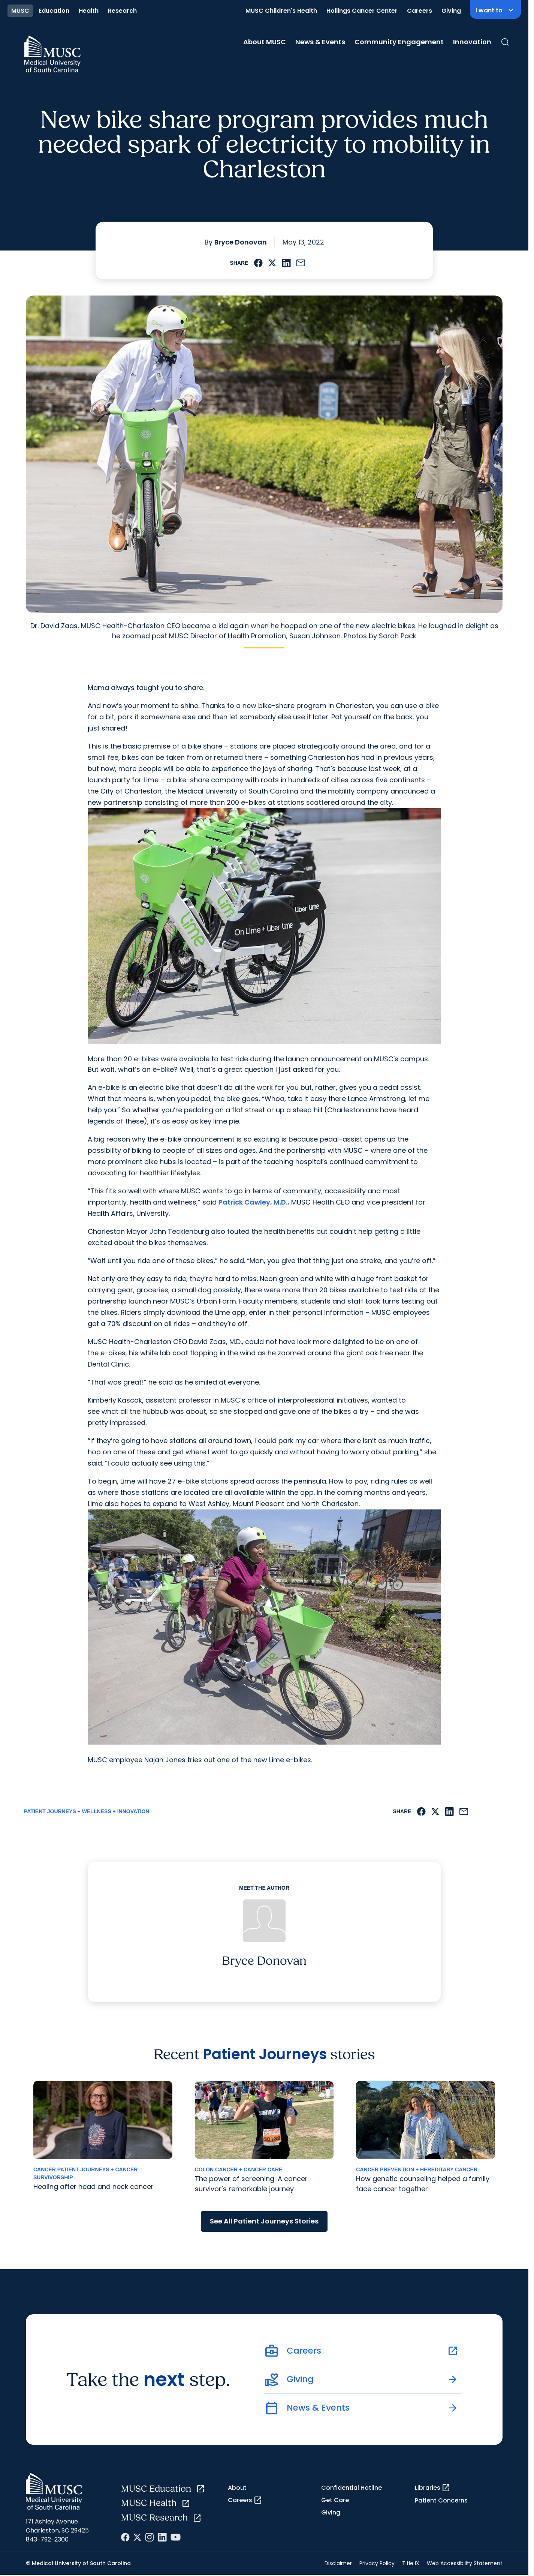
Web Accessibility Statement (465, 2563)
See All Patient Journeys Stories (264, 2221)
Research (122, 10)
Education (54, 10)
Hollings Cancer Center (362, 10)
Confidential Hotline (351, 2487)
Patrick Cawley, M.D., (253, 1202)
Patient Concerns (441, 2500)
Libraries (432, 2488)
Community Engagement (399, 42)
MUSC (20, 10)
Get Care (335, 2500)
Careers (419, 10)
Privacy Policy (377, 2563)
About (237, 2487)
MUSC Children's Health (281, 10)
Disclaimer (338, 2563)
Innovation (472, 42)
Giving (451, 10)
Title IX (410, 2563)
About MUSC (264, 42)
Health (89, 10)
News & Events (320, 42)
